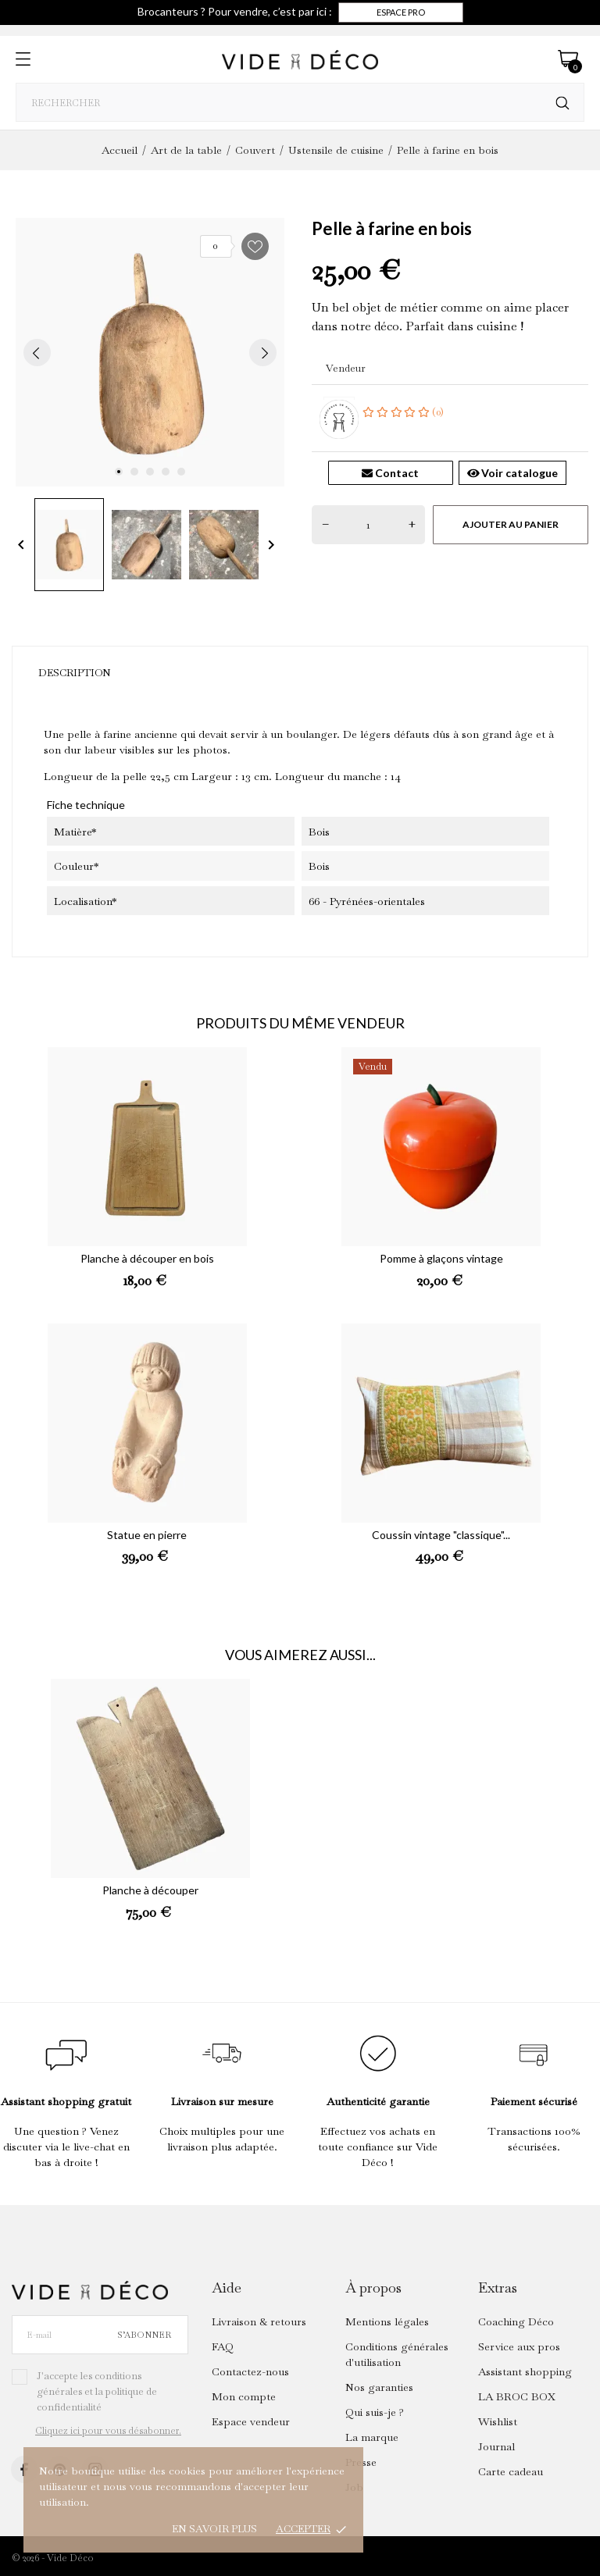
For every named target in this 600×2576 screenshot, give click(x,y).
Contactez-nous (250, 2371)
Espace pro (401, 12)
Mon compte (244, 2396)
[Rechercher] (563, 103)
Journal (496, 2446)
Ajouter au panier (510, 524)
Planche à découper (150, 1890)
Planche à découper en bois (147, 1258)
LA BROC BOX (516, 2396)
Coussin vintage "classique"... (441, 1534)
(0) (403, 412)
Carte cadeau (510, 2471)
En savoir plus (214, 2528)
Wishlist (497, 2421)
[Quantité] (368, 524)
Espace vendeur (251, 2421)
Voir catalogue (513, 472)
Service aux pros (519, 2346)
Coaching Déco (516, 2321)
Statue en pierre (147, 1534)
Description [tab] (74, 672)
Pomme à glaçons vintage (441, 1258)
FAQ (223, 2346)
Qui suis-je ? (374, 2412)
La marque (371, 2437)
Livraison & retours (259, 2321)
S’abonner (144, 2334)
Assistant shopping (525, 2371)
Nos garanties (379, 2387)
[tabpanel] (150, 352)
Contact (390, 472)
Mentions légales (387, 2321)
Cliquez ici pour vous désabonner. (108, 2431)
